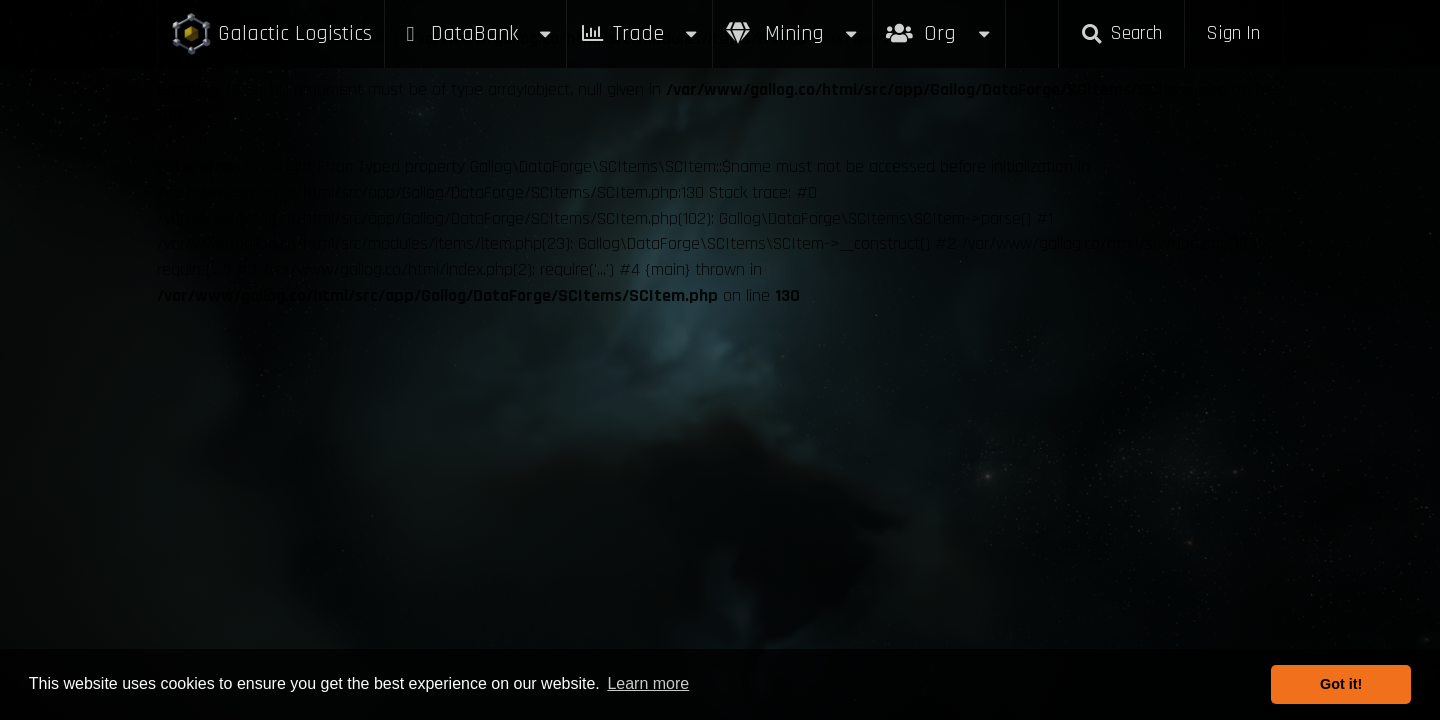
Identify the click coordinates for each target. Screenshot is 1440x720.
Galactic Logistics (271, 34)
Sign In (1233, 33)
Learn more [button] (648, 683)
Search (1121, 33)
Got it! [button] (1341, 684)
